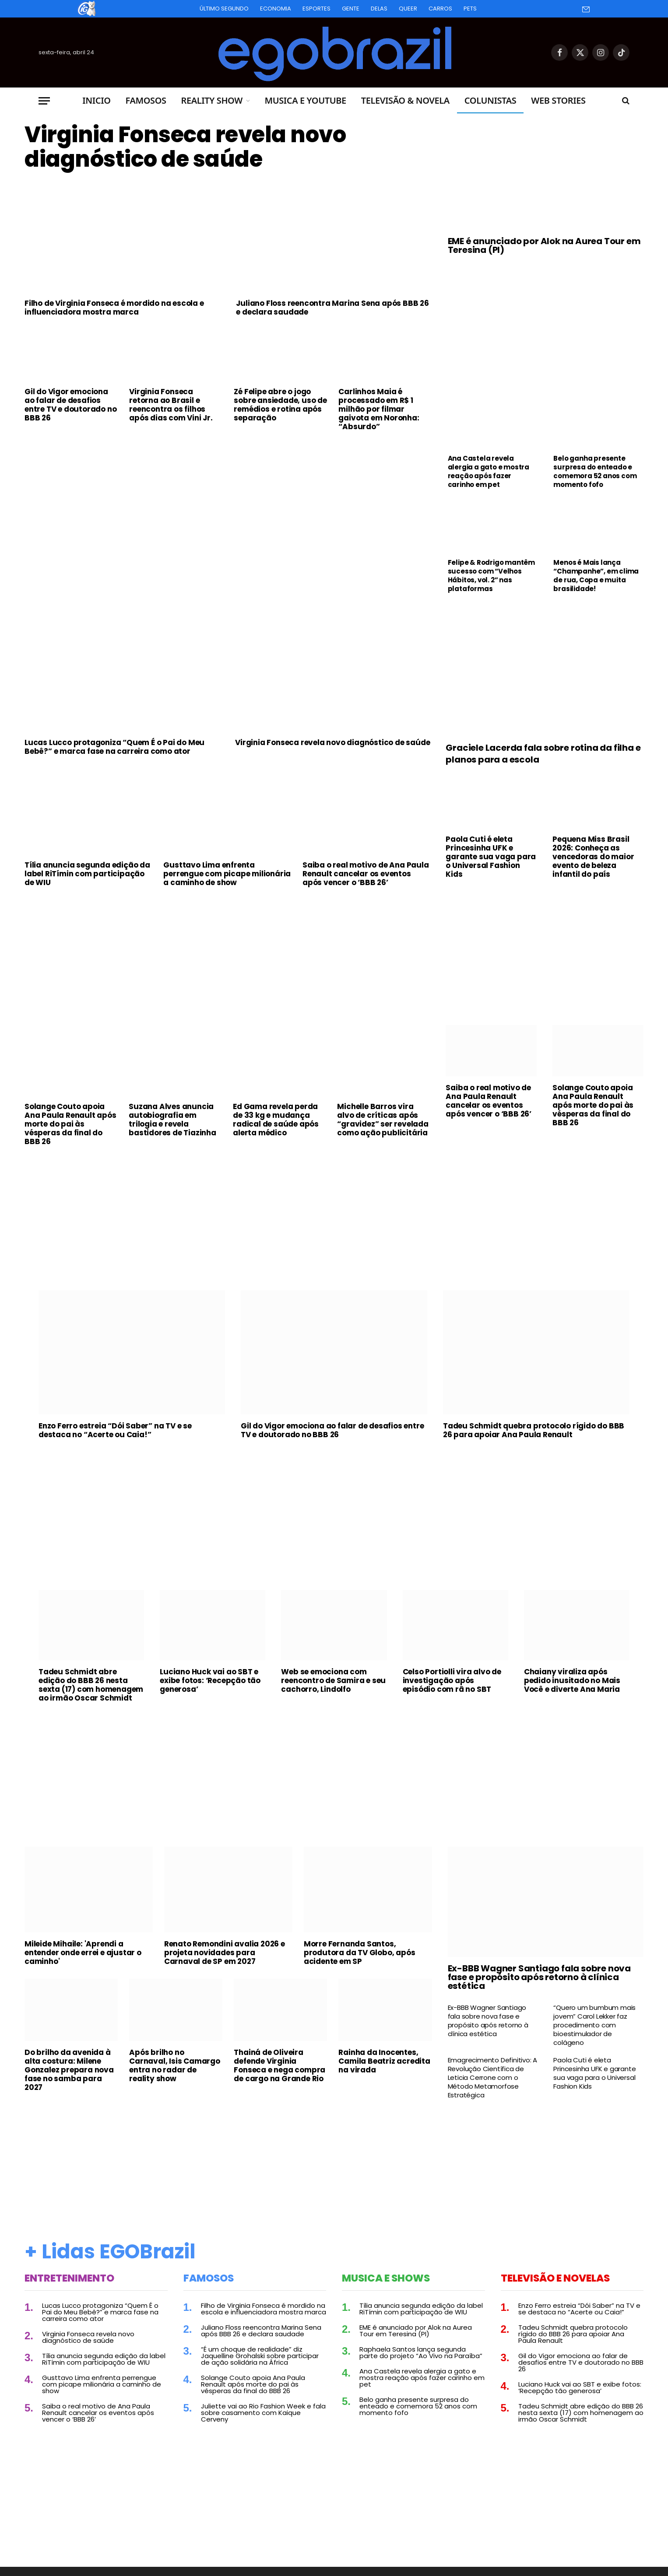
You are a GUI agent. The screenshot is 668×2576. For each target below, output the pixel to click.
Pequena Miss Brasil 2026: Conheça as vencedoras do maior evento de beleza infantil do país (593, 856)
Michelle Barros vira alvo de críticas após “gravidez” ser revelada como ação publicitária (382, 1119)
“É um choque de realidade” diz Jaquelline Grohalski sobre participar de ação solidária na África (260, 2356)
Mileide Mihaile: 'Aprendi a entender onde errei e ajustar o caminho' (83, 1952)
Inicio (96, 100)
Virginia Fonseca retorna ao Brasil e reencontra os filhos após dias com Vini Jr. (171, 404)
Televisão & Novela (405, 100)
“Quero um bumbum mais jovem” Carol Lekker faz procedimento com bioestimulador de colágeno (594, 2025)
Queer (408, 8)
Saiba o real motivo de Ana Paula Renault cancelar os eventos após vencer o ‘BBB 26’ (365, 874)
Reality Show (212, 100)
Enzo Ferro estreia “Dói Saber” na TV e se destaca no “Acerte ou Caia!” (115, 1430)
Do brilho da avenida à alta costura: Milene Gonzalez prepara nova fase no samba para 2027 (69, 2070)
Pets (470, 8)
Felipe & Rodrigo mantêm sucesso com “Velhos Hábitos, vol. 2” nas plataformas (491, 575)
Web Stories (558, 100)
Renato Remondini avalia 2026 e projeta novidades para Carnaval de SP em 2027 (224, 1952)
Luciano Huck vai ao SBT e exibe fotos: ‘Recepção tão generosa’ (210, 1680)
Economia (275, 8)
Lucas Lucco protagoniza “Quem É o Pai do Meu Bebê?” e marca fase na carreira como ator (114, 747)
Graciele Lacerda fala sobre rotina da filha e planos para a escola (543, 754)
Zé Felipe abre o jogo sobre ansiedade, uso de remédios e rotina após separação (280, 404)
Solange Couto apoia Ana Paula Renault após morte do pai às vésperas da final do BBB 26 (70, 1124)
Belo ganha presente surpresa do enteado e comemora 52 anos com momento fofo (594, 471)
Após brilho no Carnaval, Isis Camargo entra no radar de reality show (174, 2065)
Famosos (146, 100)
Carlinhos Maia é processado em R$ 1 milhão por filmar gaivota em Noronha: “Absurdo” (378, 409)
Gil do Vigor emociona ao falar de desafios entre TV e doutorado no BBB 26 (70, 404)
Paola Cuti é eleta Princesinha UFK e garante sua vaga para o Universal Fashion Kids (491, 856)
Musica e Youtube (305, 100)
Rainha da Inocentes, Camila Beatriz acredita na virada (384, 2061)
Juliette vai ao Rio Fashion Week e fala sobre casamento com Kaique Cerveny (263, 2412)
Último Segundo (224, 8)
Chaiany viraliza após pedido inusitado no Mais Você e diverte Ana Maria (572, 1680)
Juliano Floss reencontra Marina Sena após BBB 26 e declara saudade (332, 307)
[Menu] (44, 101)
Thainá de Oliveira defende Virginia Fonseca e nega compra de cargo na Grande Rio (279, 2065)
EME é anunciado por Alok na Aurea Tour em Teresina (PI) (544, 245)
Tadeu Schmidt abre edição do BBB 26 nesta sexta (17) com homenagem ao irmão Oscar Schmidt (91, 1684)
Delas (379, 8)
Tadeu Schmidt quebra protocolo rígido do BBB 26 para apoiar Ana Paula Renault (533, 1430)
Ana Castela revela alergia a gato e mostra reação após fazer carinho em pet (488, 471)
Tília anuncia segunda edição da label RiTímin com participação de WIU (87, 874)
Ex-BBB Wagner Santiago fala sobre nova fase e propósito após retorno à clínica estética (539, 1977)
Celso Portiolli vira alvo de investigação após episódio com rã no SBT (452, 1680)
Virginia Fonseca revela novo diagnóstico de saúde (185, 147)
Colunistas (490, 100)
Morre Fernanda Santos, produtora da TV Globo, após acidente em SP (359, 1952)
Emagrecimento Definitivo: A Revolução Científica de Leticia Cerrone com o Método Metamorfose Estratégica (493, 2078)
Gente (350, 8)
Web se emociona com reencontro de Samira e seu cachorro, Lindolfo (333, 1680)
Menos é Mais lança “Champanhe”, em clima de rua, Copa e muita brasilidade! (596, 575)
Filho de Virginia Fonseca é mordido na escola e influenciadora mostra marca (114, 307)
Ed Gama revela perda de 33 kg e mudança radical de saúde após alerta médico (276, 1119)
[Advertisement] (228, 503)
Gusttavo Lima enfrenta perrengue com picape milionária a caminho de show (227, 874)
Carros (440, 8)
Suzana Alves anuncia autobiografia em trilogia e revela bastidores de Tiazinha (172, 1119)
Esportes (316, 8)
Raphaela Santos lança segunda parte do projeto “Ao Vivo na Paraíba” (420, 2352)
